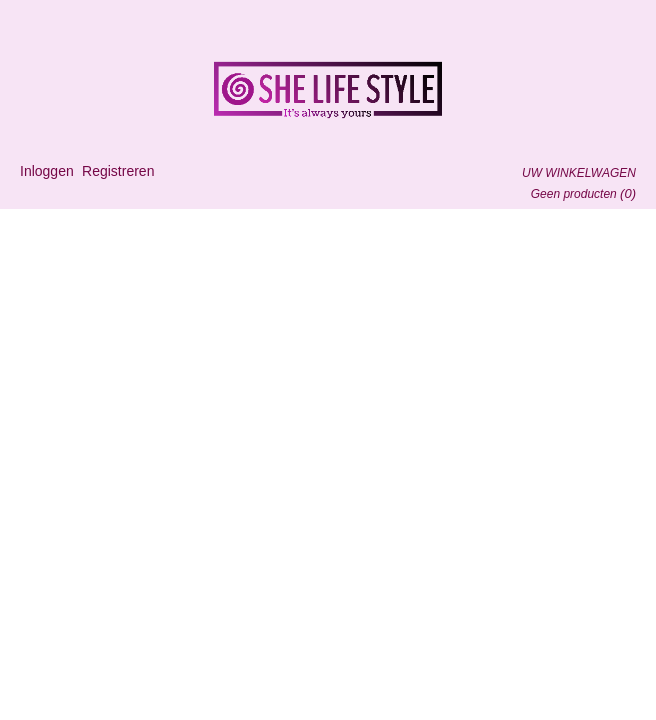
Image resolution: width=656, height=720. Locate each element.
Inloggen (47, 171)
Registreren (118, 171)
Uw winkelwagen (579, 173)
